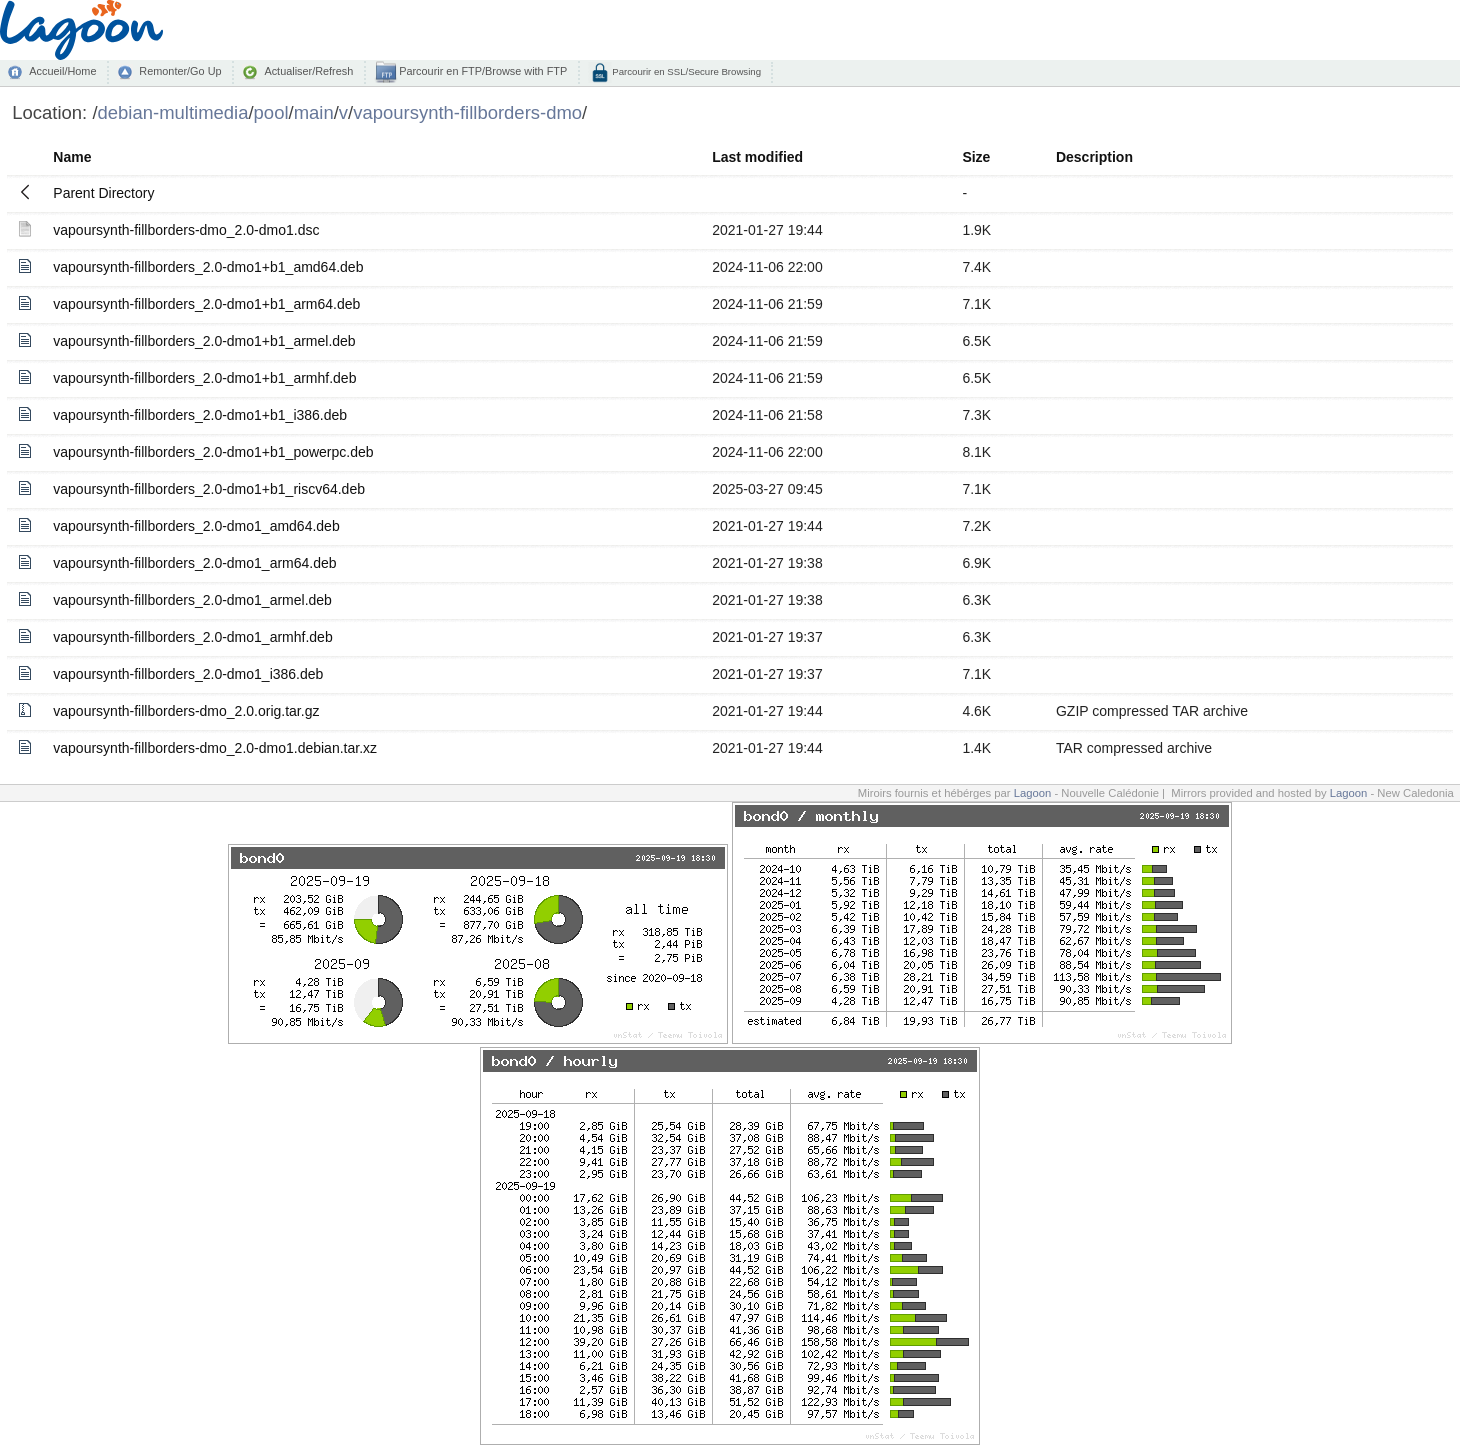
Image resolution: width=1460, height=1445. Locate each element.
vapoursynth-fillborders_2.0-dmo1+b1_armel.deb (204, 341)
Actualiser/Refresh (308, 71)
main (314, 112)
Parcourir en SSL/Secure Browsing (685, 71)
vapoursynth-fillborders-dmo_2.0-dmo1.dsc (186, 230)
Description (1094, 157)
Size (976, 157)
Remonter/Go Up (180, 71)
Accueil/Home (62, 71)
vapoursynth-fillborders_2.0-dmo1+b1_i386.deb (200, 415)
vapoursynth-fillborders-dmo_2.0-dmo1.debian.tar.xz (215, 748)
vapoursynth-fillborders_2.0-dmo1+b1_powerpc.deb (213, 452)
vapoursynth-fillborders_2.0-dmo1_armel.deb (192, 600)
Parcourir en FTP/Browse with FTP (481, 71)
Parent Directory (103, 193)
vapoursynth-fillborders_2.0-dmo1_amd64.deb (196, 526)
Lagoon (1033, 793)
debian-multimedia (173, 112)
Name (72, 157)
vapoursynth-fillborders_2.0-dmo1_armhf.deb (192, 637)
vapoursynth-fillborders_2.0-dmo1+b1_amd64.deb (208, 267)
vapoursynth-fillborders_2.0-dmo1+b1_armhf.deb (204, 378)
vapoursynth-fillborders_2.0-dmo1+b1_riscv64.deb (209, 489)
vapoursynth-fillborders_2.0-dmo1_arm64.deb (194, 563)
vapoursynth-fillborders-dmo (467, 112)
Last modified (757, 157)
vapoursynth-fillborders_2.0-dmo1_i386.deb (188, 674)
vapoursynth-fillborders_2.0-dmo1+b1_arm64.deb (206, 304)
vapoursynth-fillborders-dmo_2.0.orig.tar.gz (186, 711)
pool (271, 112)
